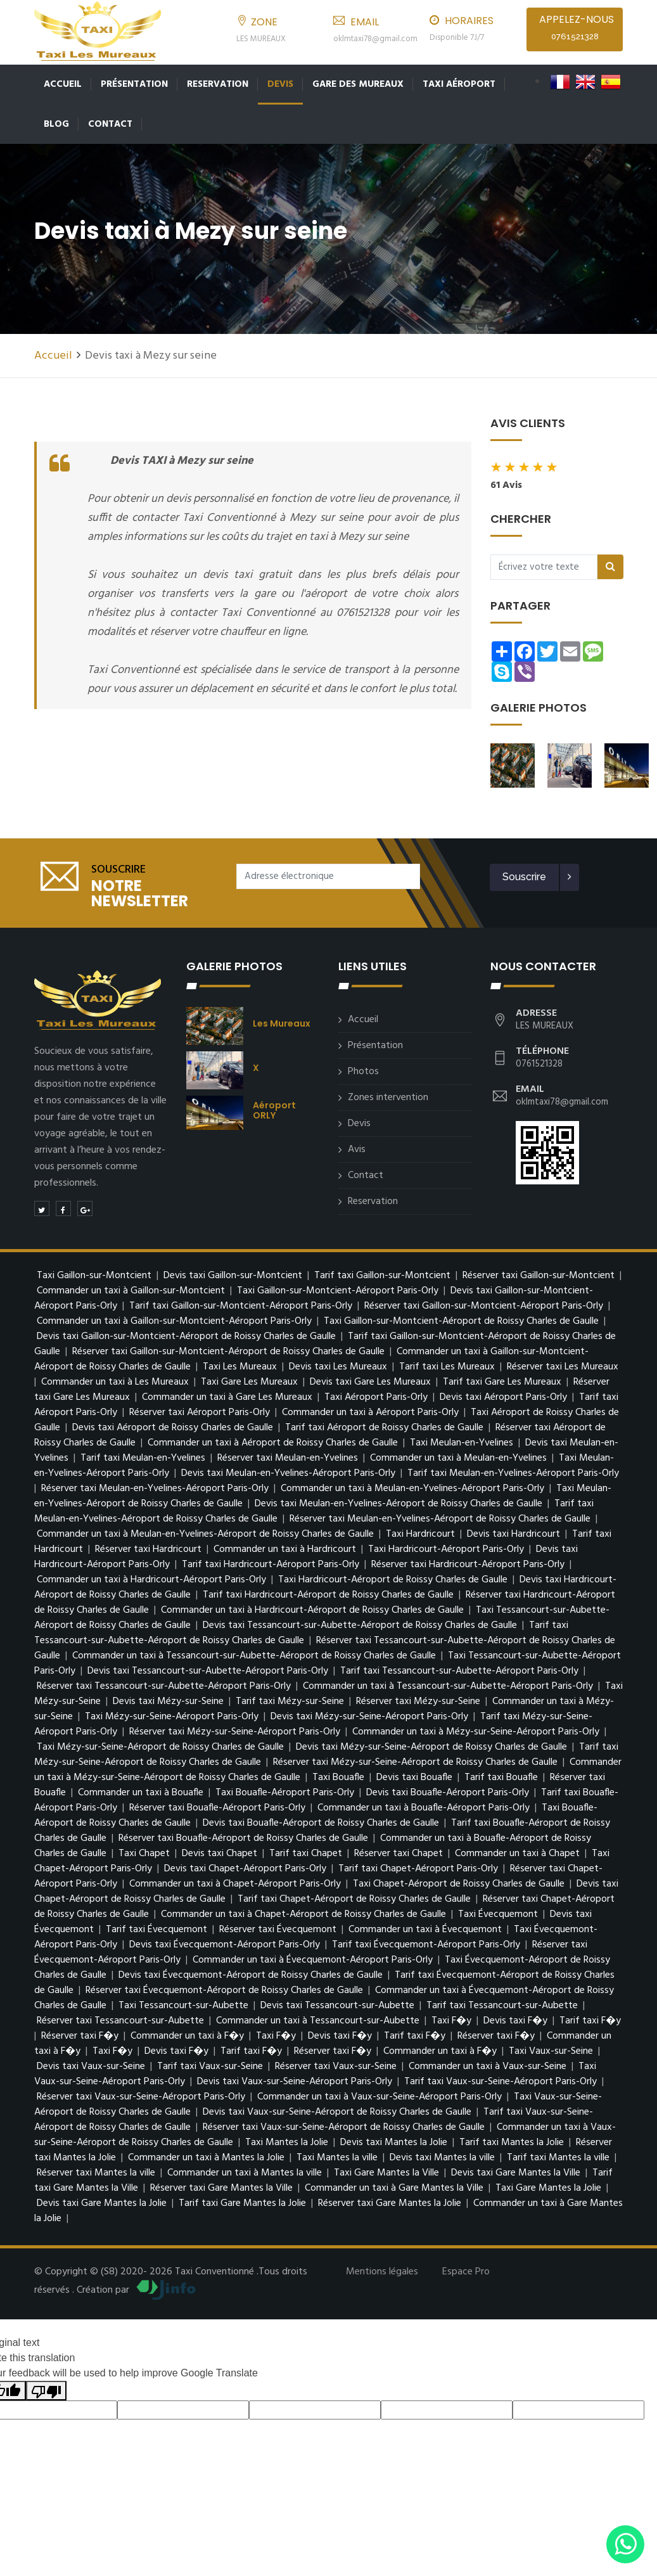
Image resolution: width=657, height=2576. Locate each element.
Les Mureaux (281, 1019)
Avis (357, 1145)
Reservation (217, 84)
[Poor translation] (46, 2387)
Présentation (134, 84)
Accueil (63, 84)
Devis (280, 84)
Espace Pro (466, 2268)
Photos (363, 1068)
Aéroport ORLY (274, 1106)
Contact (110, 124)
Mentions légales (382, 2268)
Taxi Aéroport (459, 84)
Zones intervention (388, 1094)
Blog (56, 124)
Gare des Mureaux (358, 84)
